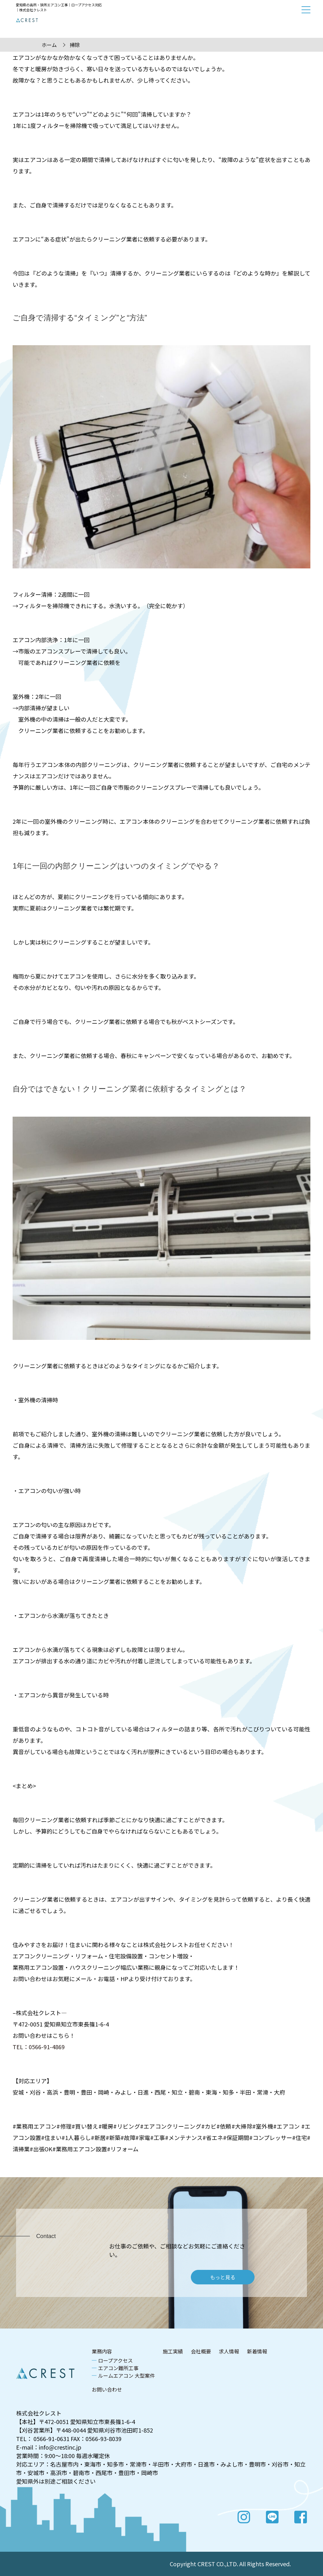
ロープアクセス (115, 2360)
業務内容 (102, 2351)
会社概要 (201, 2351)
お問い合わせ (107, 2389)
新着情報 (257, 2351)
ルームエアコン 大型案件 (126, 2375)
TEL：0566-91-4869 (39, 2047)
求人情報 (229, 2351)
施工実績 (173, 2351)
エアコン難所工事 (118, 2368)
